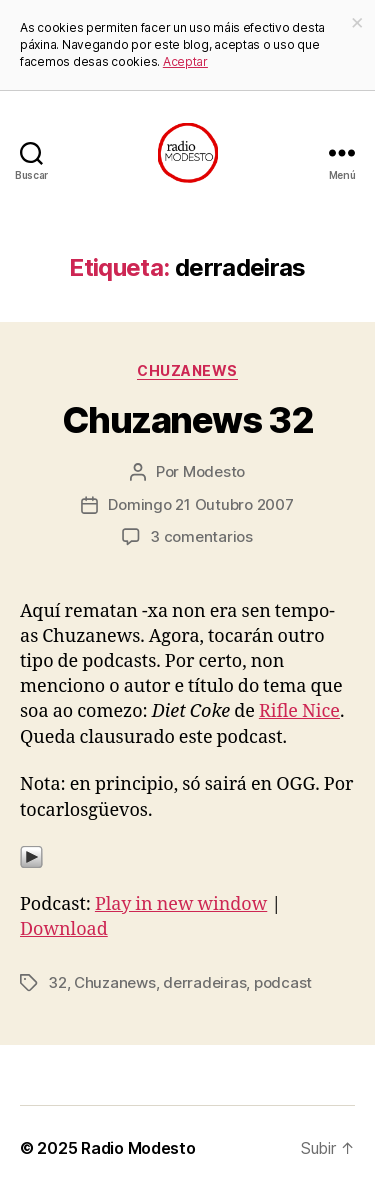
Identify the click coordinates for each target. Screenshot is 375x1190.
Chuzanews (187, 370)
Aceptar (185, 61)
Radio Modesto (138, 1148)
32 (57, 982)
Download (64, 929)
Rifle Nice (299, 711)
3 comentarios (201, 536)
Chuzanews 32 (187, 420)
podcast (283, 982)
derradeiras (204, 982)
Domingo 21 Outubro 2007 (200, 504)
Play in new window (181, 904)
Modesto (214, 471)
